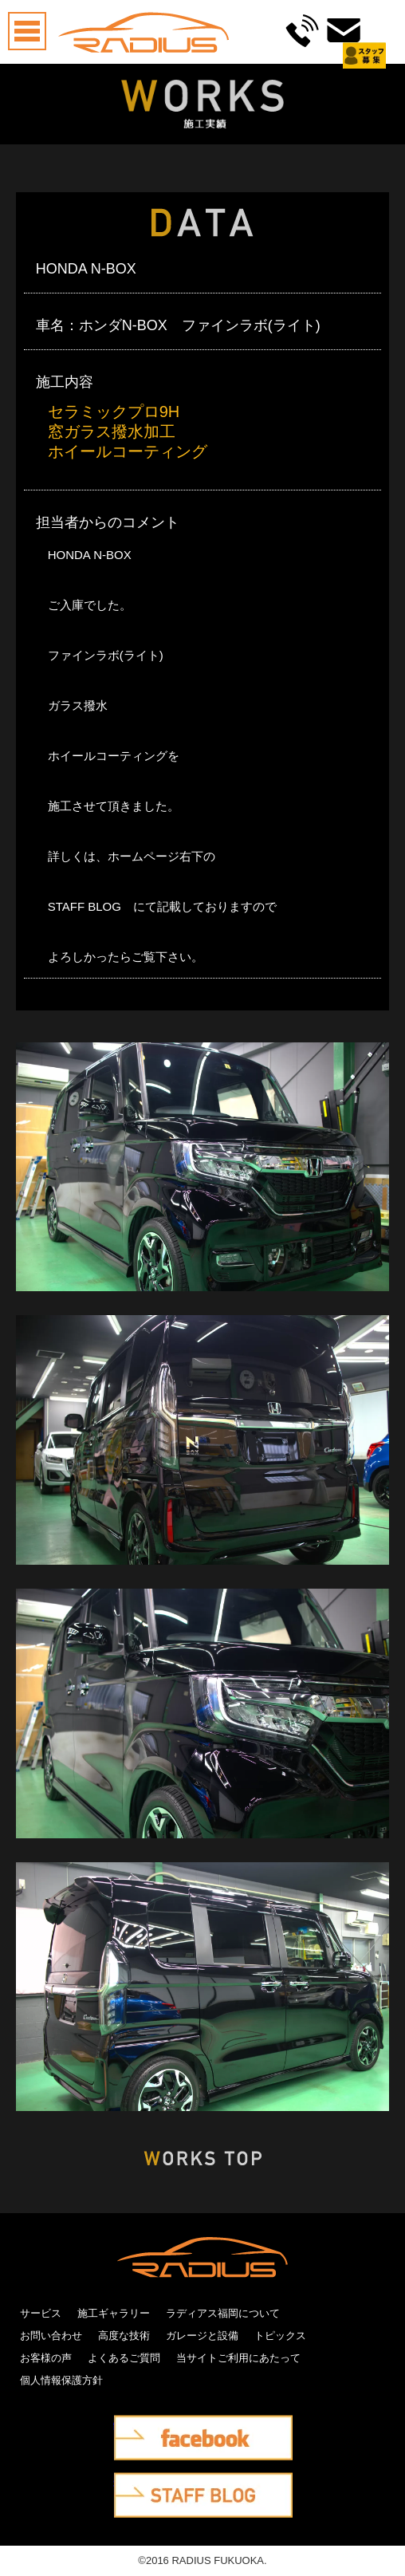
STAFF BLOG (147, 2483)
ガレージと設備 (202, 2336)
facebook (136, 2426)
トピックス (280, 2336)
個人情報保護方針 (61, 2380)
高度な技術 (124, 2336)
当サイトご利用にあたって (238, 2358)
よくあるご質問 (124, 2358)
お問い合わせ (51, 2336)
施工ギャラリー (113, 2313)
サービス (40, 2313)
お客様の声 (46, 2358)
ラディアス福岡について (223, 2313)
